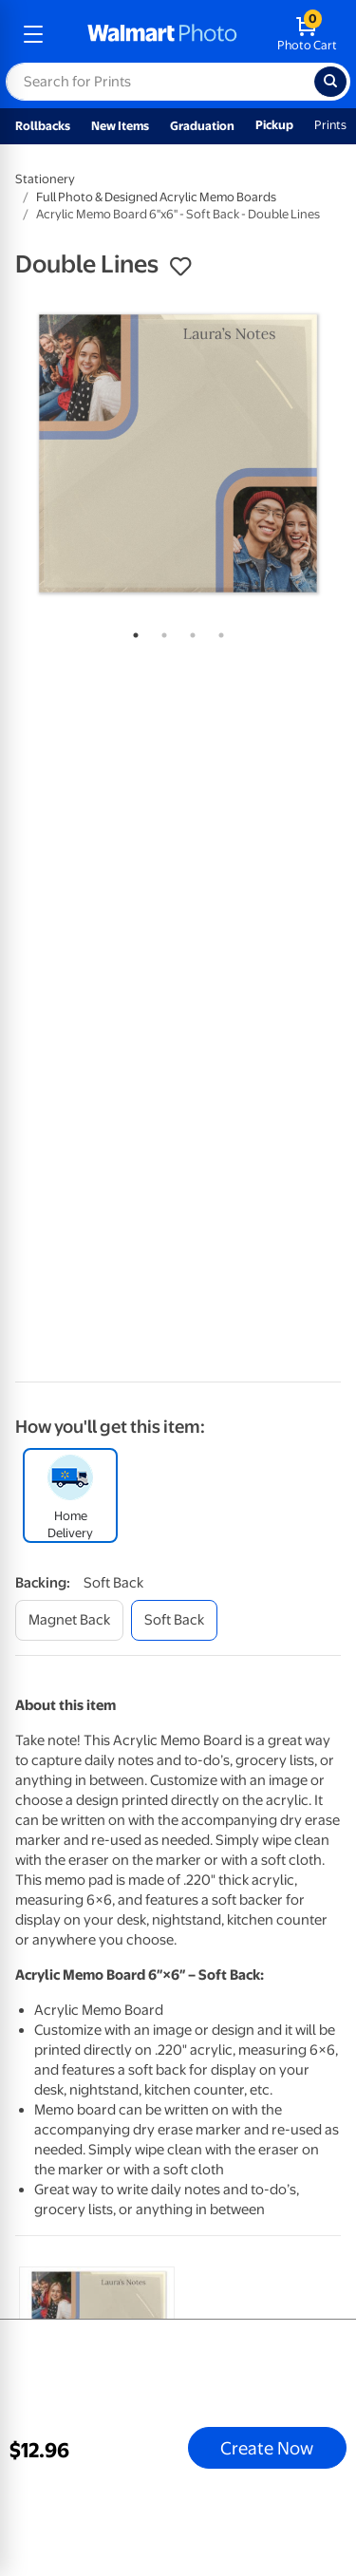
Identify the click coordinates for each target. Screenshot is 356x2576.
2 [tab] (160, 631)
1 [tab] (131, 631)
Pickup (274, 125)
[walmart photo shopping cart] (307, 34)
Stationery (45, 179)
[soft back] (174, 1620)
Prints (330, 125)
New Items (120, 126)
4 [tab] (217, 631)
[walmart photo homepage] (162, 34)
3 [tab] (188, 631)
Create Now (266, 2447)
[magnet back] (69, 1620)
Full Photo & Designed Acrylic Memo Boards (156, 197)
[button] (180, 267)
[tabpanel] (178, 453)
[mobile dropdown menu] (33, 34)
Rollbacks (42, 126)
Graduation (202, 126)
